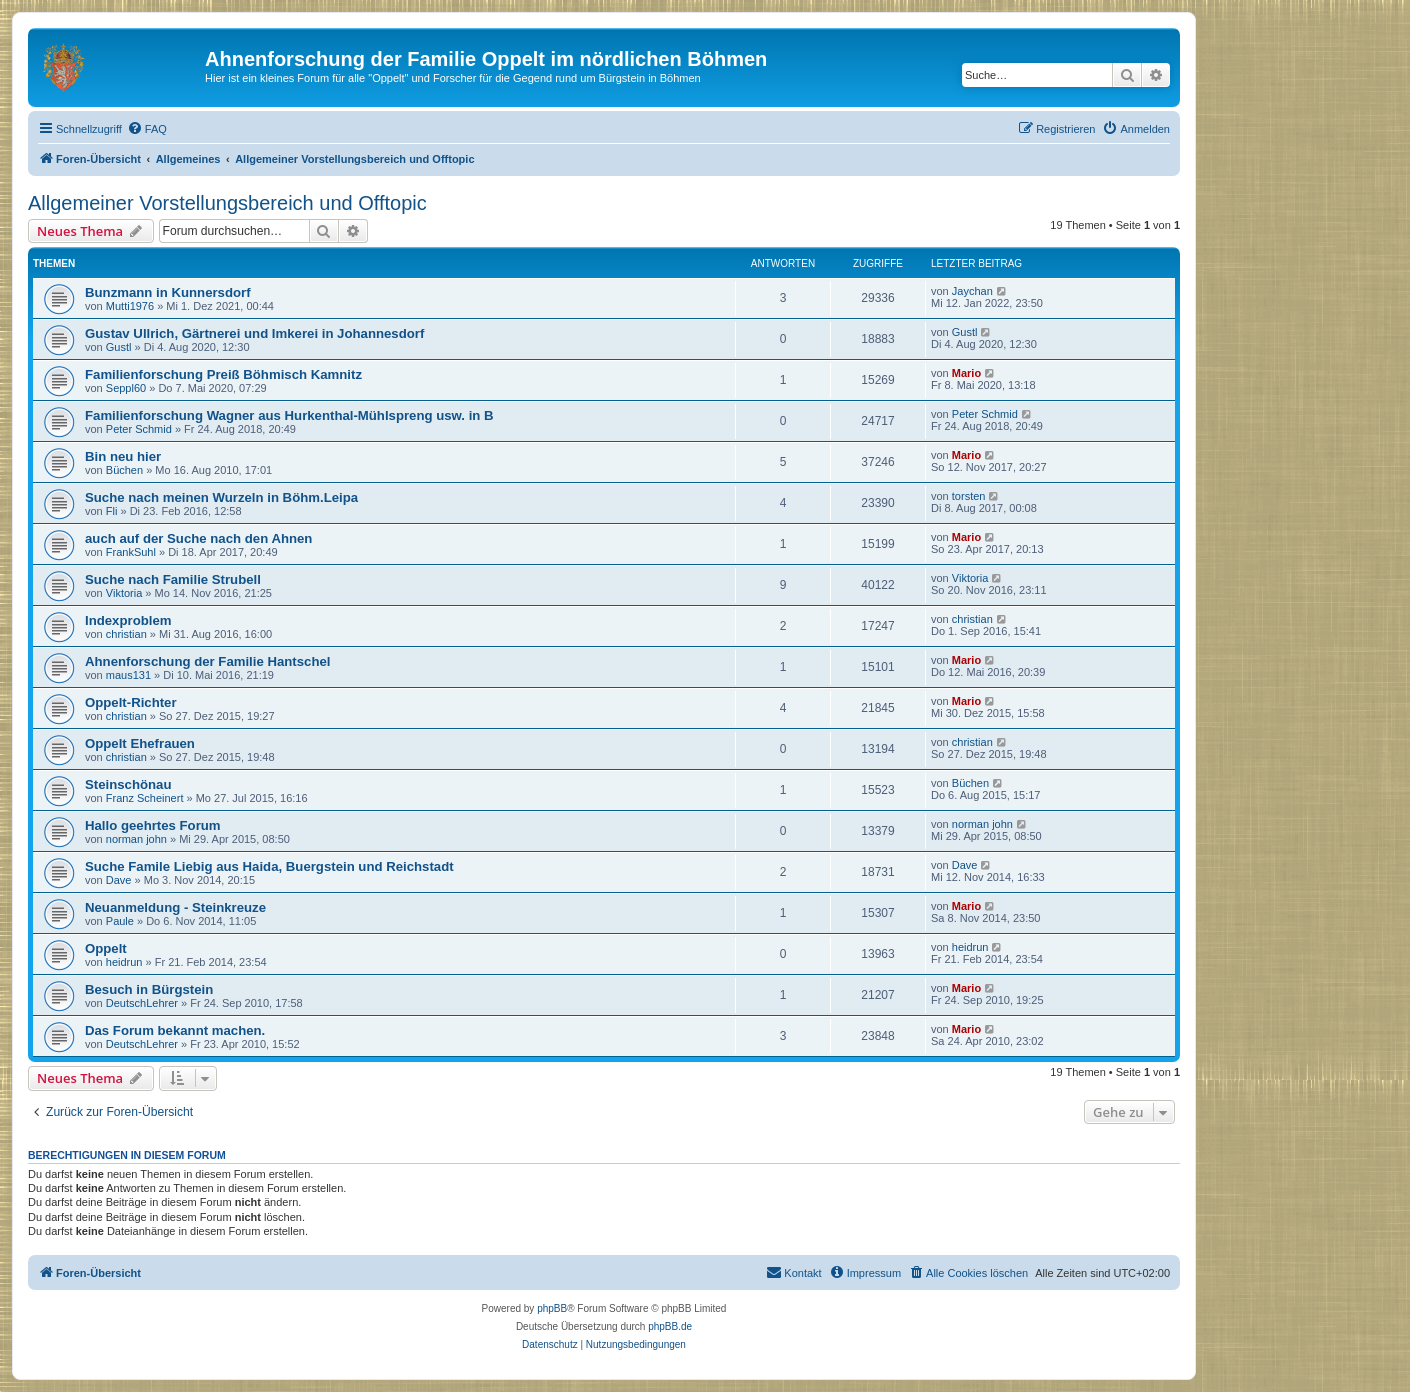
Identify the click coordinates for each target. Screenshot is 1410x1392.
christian (126, 634)
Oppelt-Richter (131, 702)
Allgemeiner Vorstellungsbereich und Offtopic (227, 203)
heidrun (124, 962)
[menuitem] (147, 129)
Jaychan (972, 291)
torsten (969, 496)
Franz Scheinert (145, 798)
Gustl (119, 347)
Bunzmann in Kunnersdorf (168, 292)
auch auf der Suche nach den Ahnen (198, 538)
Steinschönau (128, 784)
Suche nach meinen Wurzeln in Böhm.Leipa (221, 497)
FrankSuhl (131, 552)
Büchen (124, 470)
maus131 (128, 675)
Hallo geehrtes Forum (153, 825)
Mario (966, 373)
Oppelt (106, 948)
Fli (112, 511)
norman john (136, 839)
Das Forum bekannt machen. (175, 1030)
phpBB (552, 1308)
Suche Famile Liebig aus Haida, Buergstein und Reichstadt (269, 866)
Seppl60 (126, 388)
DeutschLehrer (142, 1003)
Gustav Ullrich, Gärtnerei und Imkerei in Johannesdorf (254, 333)
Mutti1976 (130, 306)
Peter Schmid (139, 429)
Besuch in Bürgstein (149, 989)
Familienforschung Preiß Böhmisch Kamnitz (223, 374)
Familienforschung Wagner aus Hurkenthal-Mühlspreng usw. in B (289, 415)
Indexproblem (128, 620)
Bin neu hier (123, 456)
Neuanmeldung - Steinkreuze (175, 907)
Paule (120, 921)
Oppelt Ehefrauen (140, 743)
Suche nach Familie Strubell (173, 579)
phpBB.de (670, 1326)
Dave (119, 880)
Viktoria (124, 593)
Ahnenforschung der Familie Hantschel (207, 661)
